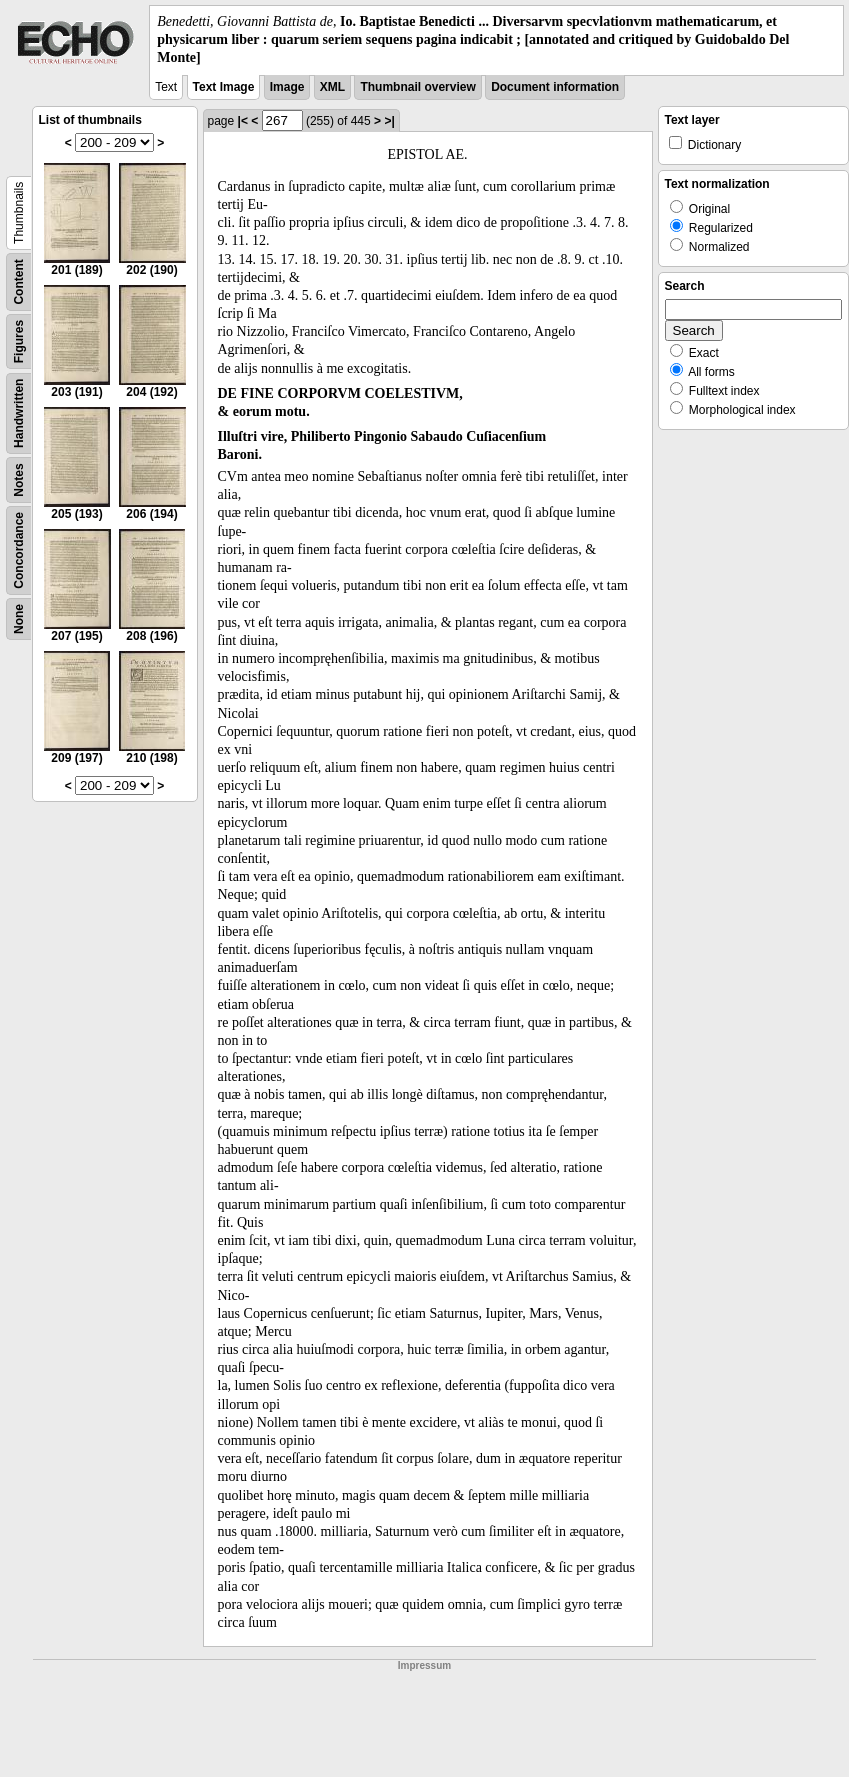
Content (19, 281)
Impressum (424, 1665)
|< (243, 121)
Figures (19, 340)
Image (287, 87)
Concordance (19, 550)
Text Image (224, 87)
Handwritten (19, 412)
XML (332, 87)
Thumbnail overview (417, 87)
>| (389, 121)
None (19, 619)
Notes (19, 479)
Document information (555, 87)
